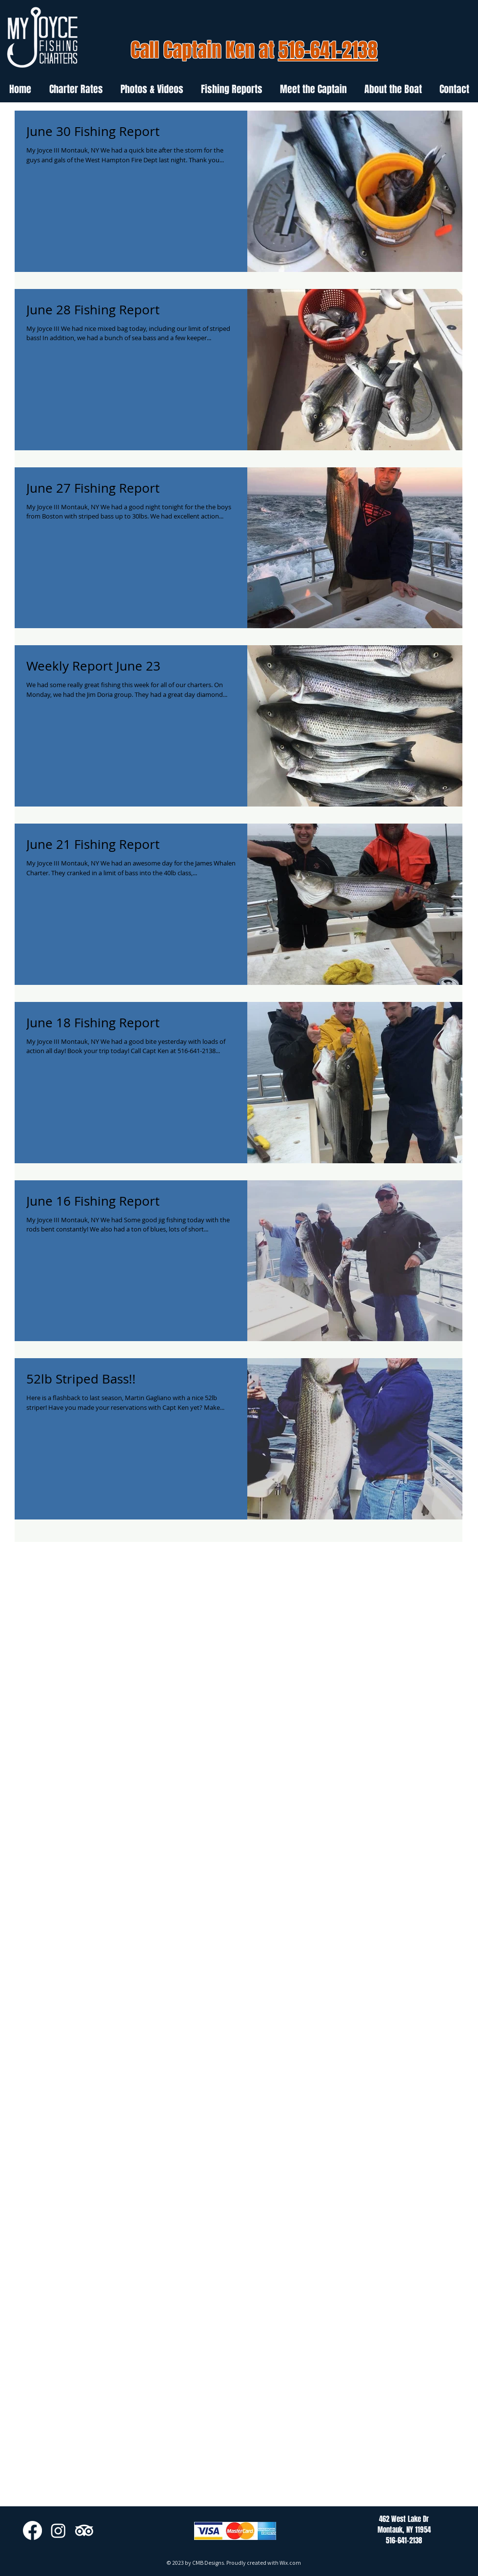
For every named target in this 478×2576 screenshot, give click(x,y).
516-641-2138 (328, 50)
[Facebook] (32, 2530)
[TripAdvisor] (84, 2530)
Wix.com (290, 2562)
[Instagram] (58, 2530)
